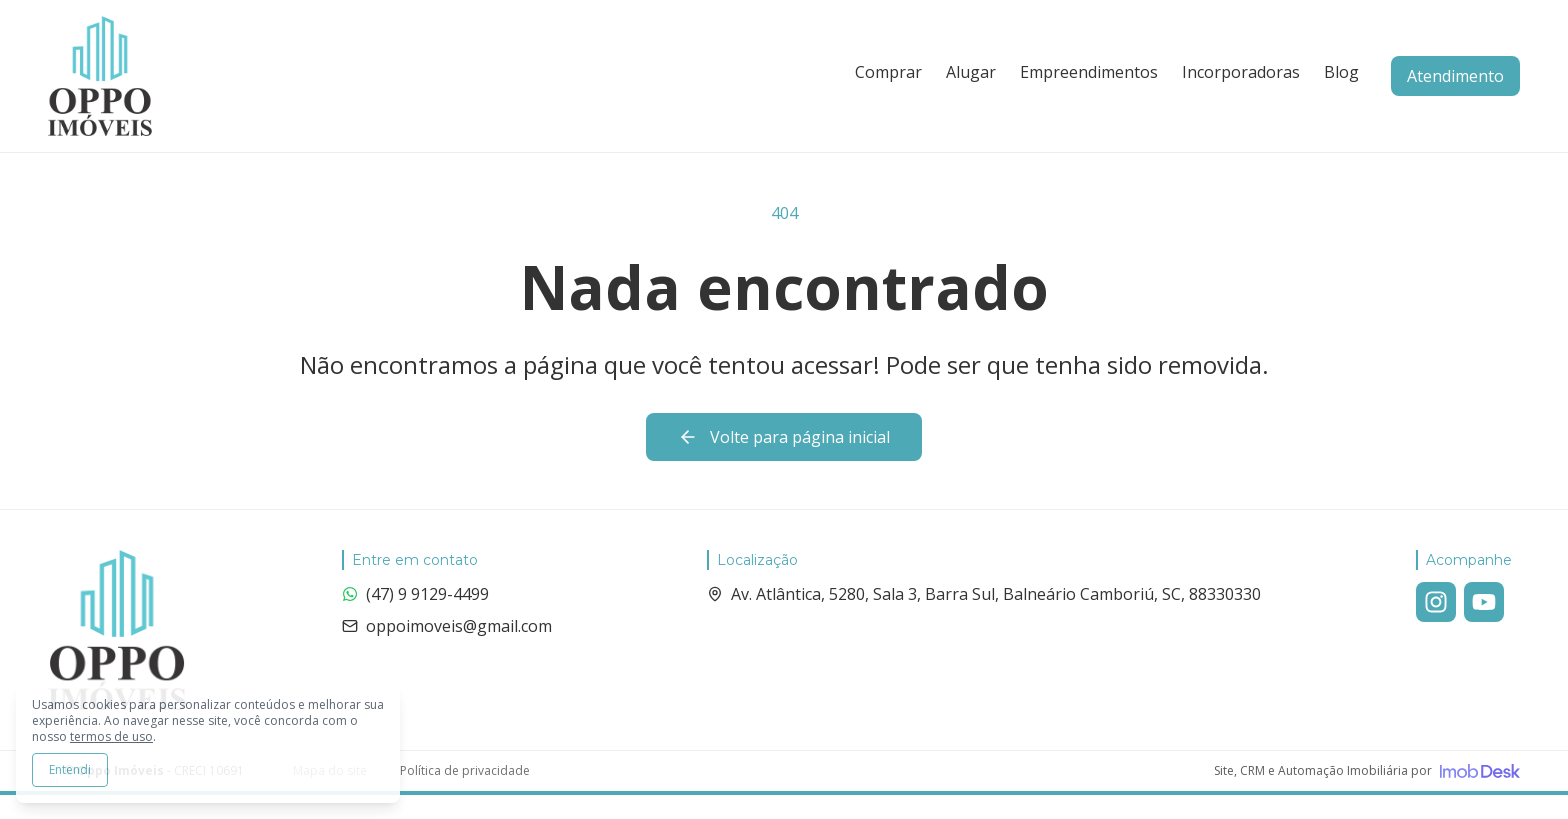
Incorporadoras (1241, 72)
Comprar (888, 72)
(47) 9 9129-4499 (415, 594)
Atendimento (1455, 76)
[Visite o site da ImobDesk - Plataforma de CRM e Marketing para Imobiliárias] (1367, 771)
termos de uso (111, 736)
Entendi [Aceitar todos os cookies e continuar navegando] (70, 769)
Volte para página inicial (784, 437)
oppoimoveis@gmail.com (447, 626)
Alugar (971, 72)
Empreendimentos (1089, 72)
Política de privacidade (465, 771)
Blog (1341, 72)
